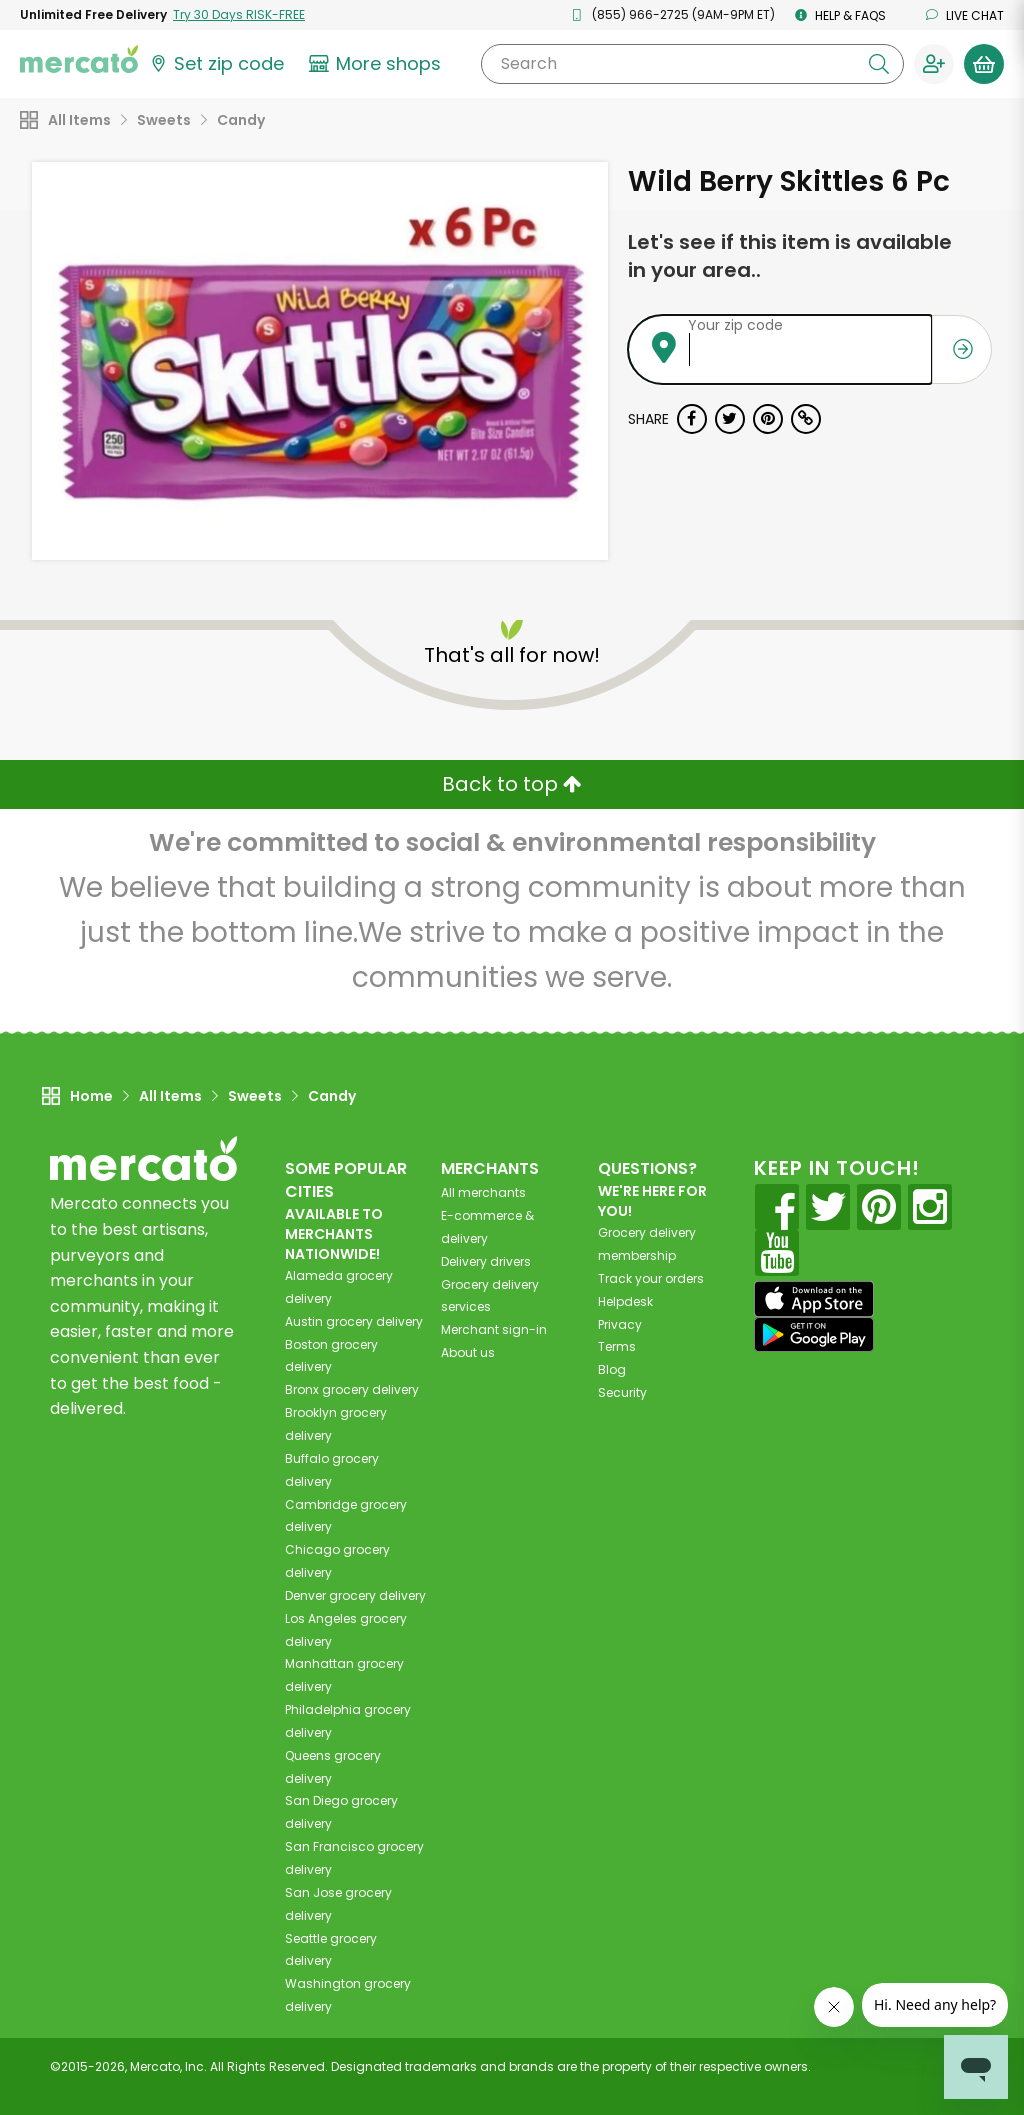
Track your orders (651, 1278)
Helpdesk (625, 1301)
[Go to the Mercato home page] (79, 58)
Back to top (512, 784)
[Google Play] (814, 1334)
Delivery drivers (486, 1261)
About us (468, 1352)
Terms (617, 1346)
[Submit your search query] (879, 64)
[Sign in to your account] (934, 64)
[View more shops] (377, 64)
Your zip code (735, 325)
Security (622, 1392)
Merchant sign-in (494, 1329)
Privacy (620, 1324)
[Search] (692, 64)
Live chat (965, 15)
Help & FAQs (840, 15)
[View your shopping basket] (984, 64)
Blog (612, 1369)
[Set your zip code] (216, 64)
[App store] (814, 1299)
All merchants (483, 1192)
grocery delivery (354, 1321)
